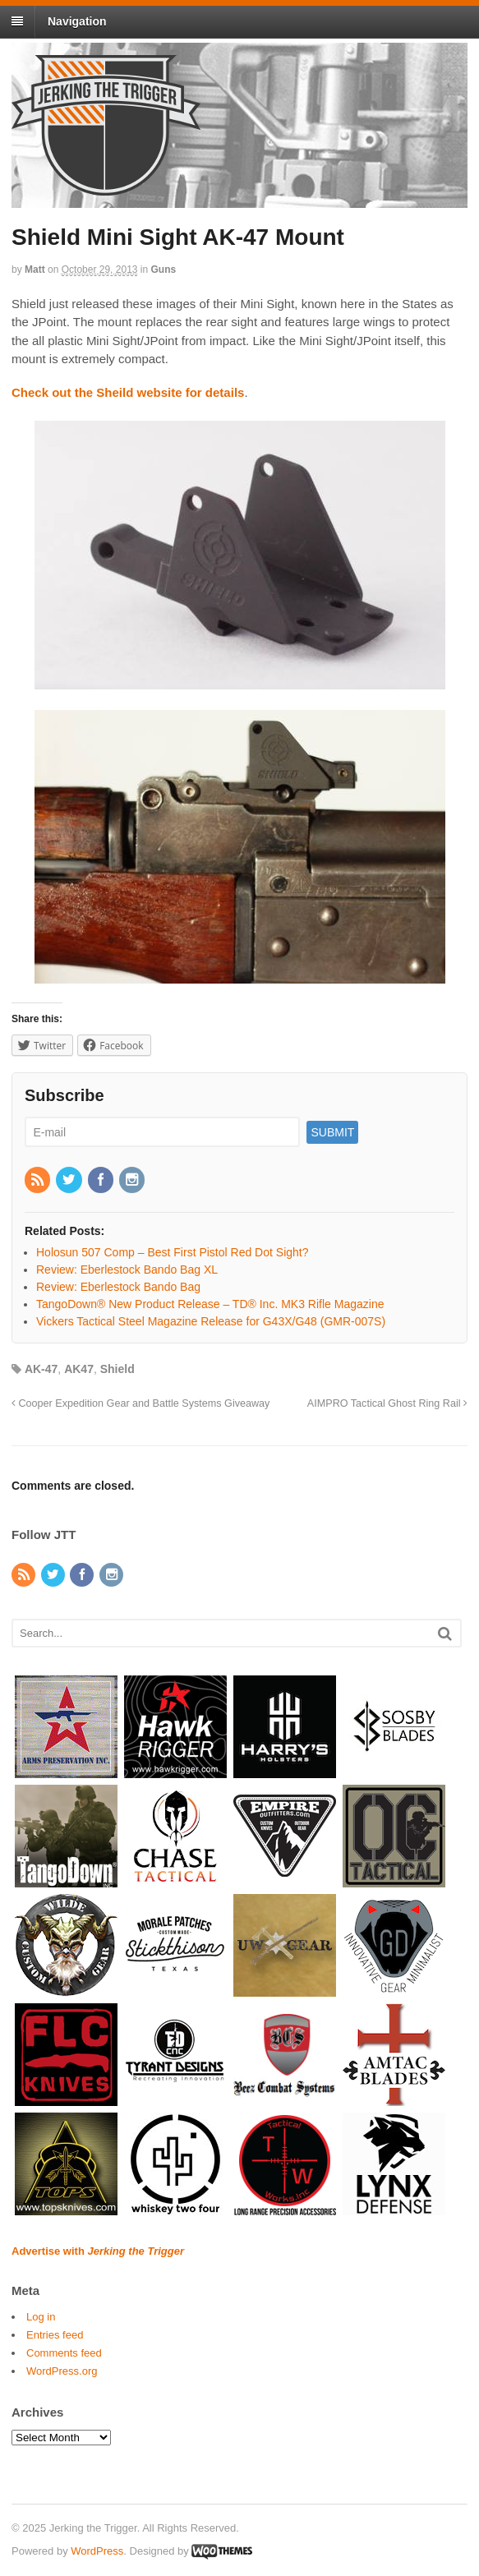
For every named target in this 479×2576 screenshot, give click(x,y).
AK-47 (41, 1369)
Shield (117, 1369)
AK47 (79, 1369)
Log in (40, 2317)
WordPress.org (61, 2371)
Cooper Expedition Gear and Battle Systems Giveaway (140, 1403)
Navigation (77, 21)
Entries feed (54, 2335)
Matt (35, 269)
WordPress (97, 2551)
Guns (164, 269)
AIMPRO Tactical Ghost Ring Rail (387, 1403)
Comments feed (64, 2353)
